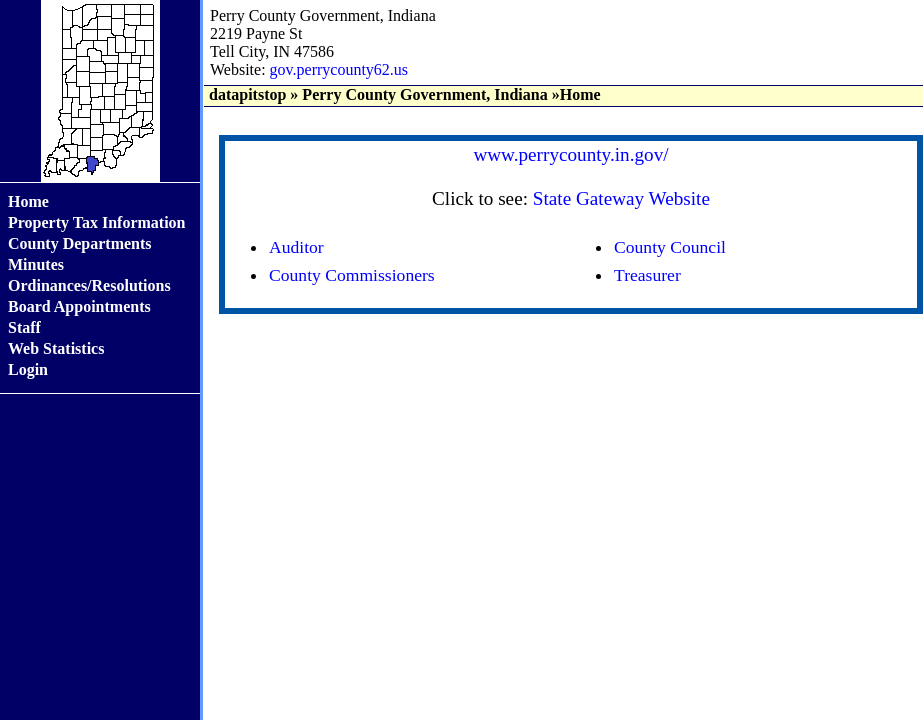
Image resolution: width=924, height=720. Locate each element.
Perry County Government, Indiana (424, 94)
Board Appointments (79, 306)
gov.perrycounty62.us (339, 69)
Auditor (296, 247)
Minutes (36, 264)
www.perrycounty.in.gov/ (570, 154)
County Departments (80, 243)
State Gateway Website (621, 198)
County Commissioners (352, 275)
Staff (24, 327)
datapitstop (247, 94)
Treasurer (647, 275)
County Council (670, 247)
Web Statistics (56, 348)
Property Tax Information (96, 222)
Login (28, 369)
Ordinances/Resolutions (89, 285)
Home (28, 201)
